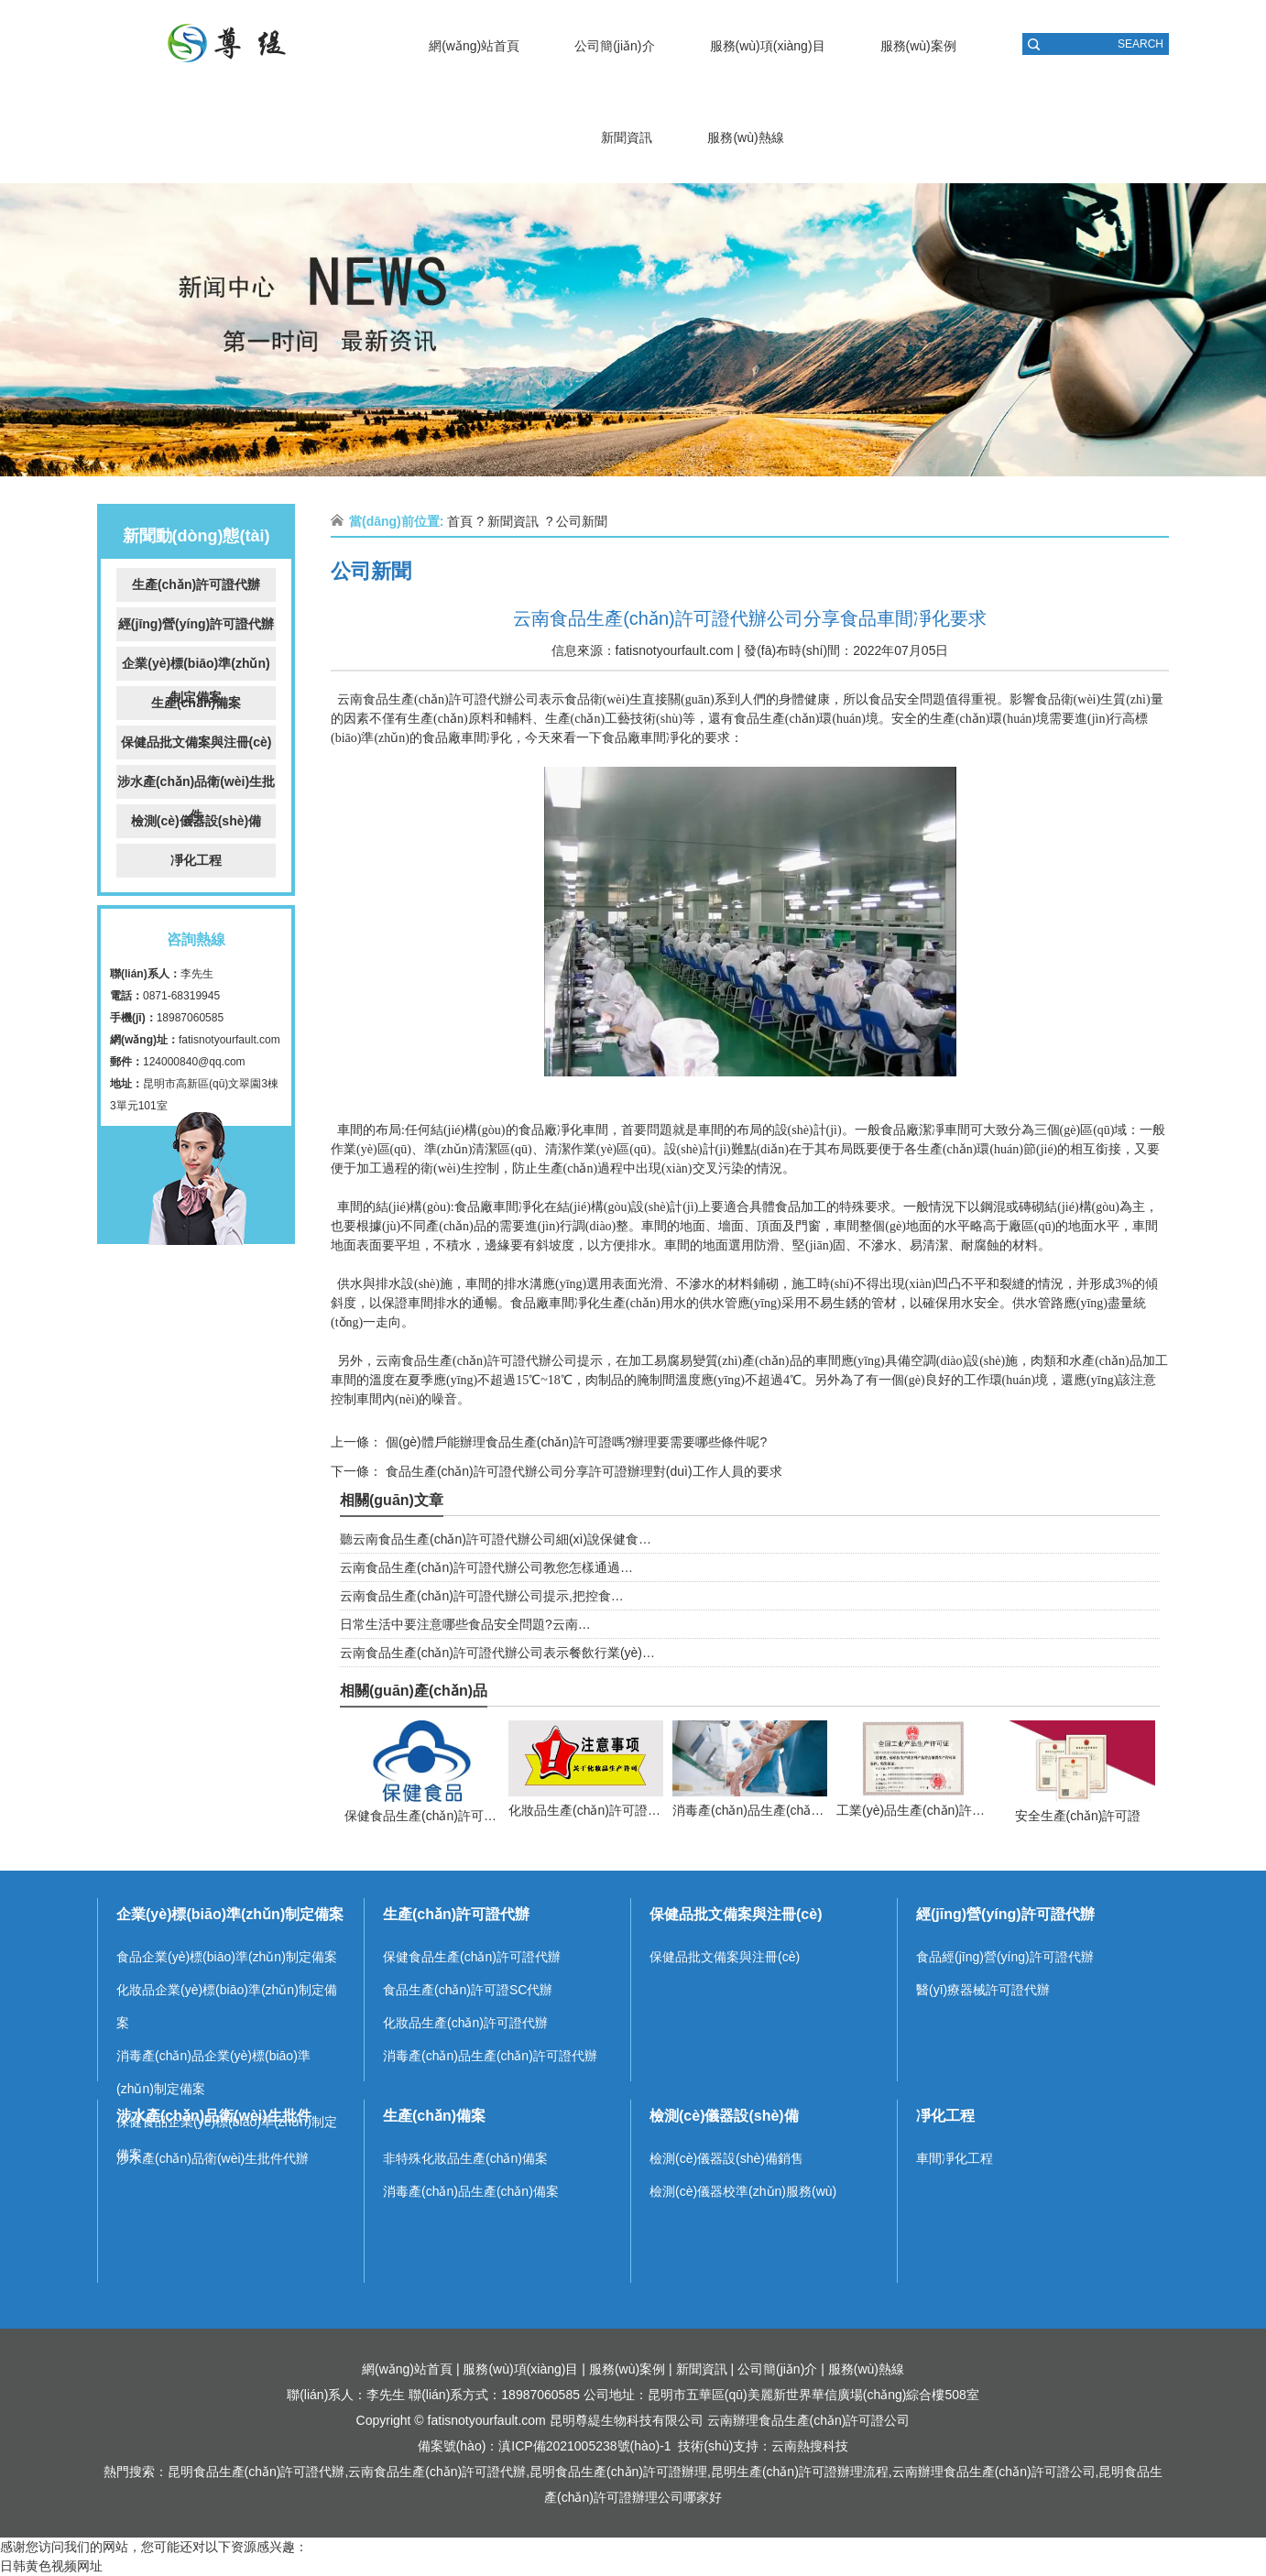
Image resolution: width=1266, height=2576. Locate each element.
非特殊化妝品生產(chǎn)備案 (465, 2158)
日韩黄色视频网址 (51, 2566)
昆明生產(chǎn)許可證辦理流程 (800, 2471)
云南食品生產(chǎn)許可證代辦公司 (438, 699)
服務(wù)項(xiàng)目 (767, 45)
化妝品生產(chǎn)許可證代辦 (465, 2022)
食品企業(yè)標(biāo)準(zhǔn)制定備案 (226, 1956)
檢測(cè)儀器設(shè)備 (196, 820)
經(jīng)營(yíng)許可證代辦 (196, 624)
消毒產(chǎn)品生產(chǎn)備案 (471, 2191)
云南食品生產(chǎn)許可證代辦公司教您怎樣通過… (486, 1567)
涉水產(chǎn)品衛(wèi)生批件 (196, 786)
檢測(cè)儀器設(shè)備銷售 (726, 2158)
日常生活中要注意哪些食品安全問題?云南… (465, 1624)
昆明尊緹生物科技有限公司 (627, 2420)
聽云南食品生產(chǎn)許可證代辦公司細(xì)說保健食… (495, 1539)
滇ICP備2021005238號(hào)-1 (584, 2446)
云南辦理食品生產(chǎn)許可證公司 (809, 2420)
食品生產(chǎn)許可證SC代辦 (467, 1989)
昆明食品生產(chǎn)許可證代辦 (256, 2471)
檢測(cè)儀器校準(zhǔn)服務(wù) (742, 2191)
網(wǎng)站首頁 (474, 45)
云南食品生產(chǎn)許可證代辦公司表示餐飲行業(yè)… (497, 1652)
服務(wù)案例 (918, 45)
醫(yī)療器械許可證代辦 (983, 1989)
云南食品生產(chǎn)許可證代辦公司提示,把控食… (482, 1595)
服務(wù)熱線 (745, 137)
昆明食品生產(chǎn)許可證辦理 (618, 2471)
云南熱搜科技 (809, 2446)
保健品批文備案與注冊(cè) (196, 742)
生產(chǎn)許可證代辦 (196, 584)
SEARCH (1140, 44)
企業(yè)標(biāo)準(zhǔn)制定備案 (195, 668)
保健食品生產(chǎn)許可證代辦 (472, 1956)
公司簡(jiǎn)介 (614, 45)
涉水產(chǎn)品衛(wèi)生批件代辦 (212, 2158)
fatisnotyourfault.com (229, 1039)
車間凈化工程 (954, 2158)
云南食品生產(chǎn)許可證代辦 (437, 2471)
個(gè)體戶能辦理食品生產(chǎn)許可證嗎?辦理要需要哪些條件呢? (574, 1442)
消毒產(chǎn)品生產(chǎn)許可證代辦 (490, 2055)
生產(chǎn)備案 (196, 702)
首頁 (460, 521)
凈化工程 (196, 860)
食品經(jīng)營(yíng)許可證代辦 (1005, 1956)
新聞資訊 (626, 137)
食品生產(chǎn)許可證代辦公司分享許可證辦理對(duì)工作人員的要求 (582, 1471)
